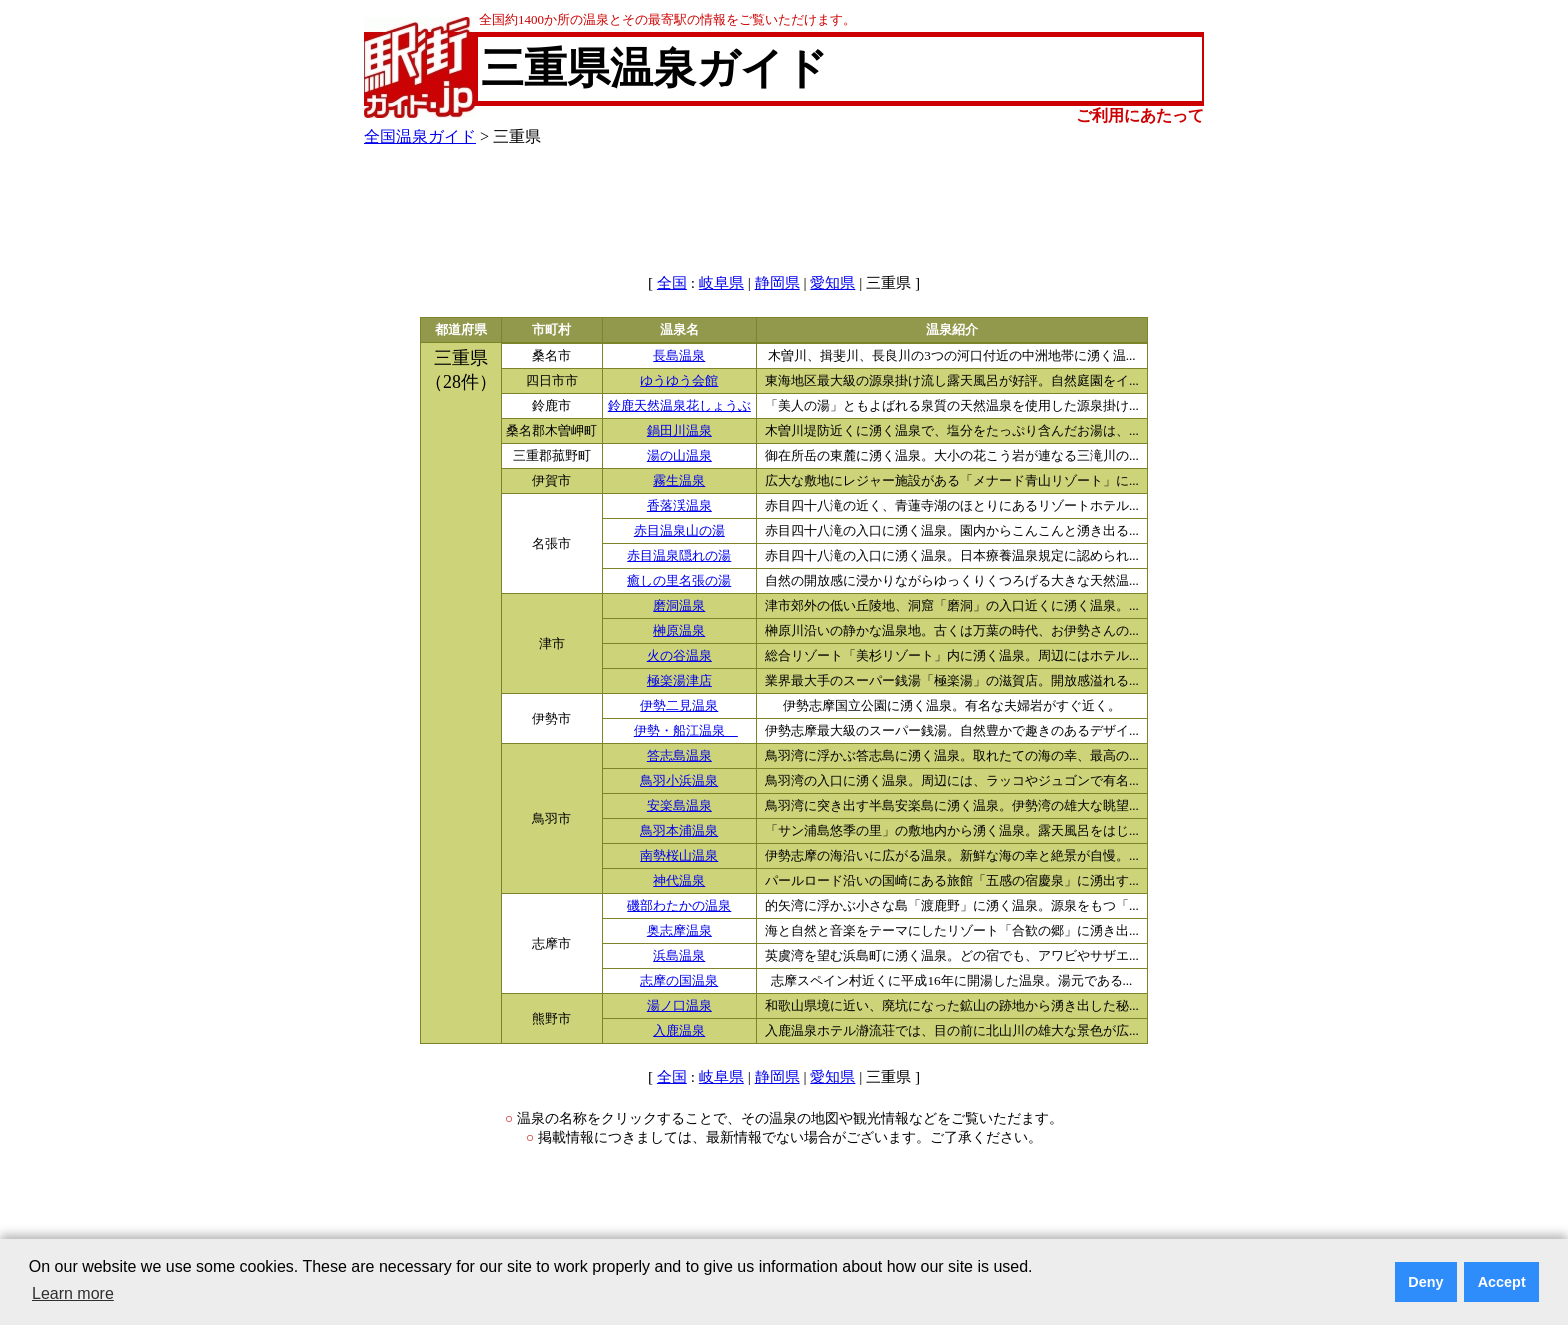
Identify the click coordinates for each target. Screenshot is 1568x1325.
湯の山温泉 (679, 456)
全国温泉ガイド (420, 136)
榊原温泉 (679, 631)
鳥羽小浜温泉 (679, 781)
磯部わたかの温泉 (679, 906)
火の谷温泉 (679, 656)
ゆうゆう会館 (679, 381)
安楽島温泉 (679, 806)
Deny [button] (1425, 1282)
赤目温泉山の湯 (679, 531)
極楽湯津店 (679, 681)
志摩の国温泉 (679, 981)
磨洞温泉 (679, 606)
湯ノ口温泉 (679, 1006)
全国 (672, 283)
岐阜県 (721, 283)
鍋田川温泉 (679, 431)
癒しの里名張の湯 (679, 581)
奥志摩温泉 (679, 931)
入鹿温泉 (679, 1031)
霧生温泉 (679, 481)
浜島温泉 (679, 956)
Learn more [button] (73, 1293)
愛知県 (832, 283)
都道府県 (461, 330)
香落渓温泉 (679, 506)
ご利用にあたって (1140, 115)
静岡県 (777, 283)
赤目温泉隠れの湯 (679, 556)
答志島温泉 (679, 756)
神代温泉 (679, 881)
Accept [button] (1502, 1282)
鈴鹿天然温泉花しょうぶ (679, 406)
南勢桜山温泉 (679, 856)
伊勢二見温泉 (679, 706)
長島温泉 (679, 356)
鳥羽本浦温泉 (679, 831)
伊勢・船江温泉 (686, 731)
